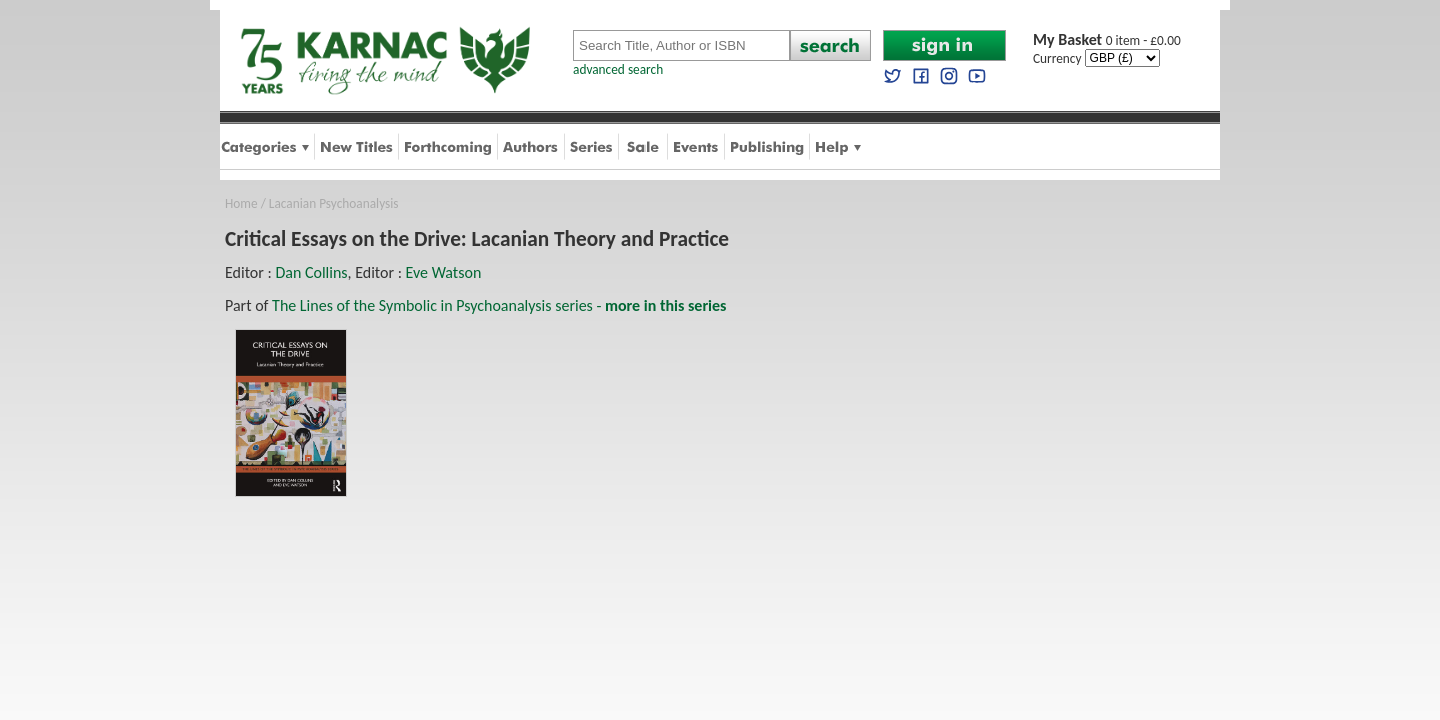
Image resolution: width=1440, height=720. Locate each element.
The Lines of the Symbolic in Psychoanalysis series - (499, 305)
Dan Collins (311, 272)
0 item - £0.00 (1107, 40)
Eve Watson (444, 272)
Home (241, 203)
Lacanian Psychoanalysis (334, 203)
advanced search (618, 69)
